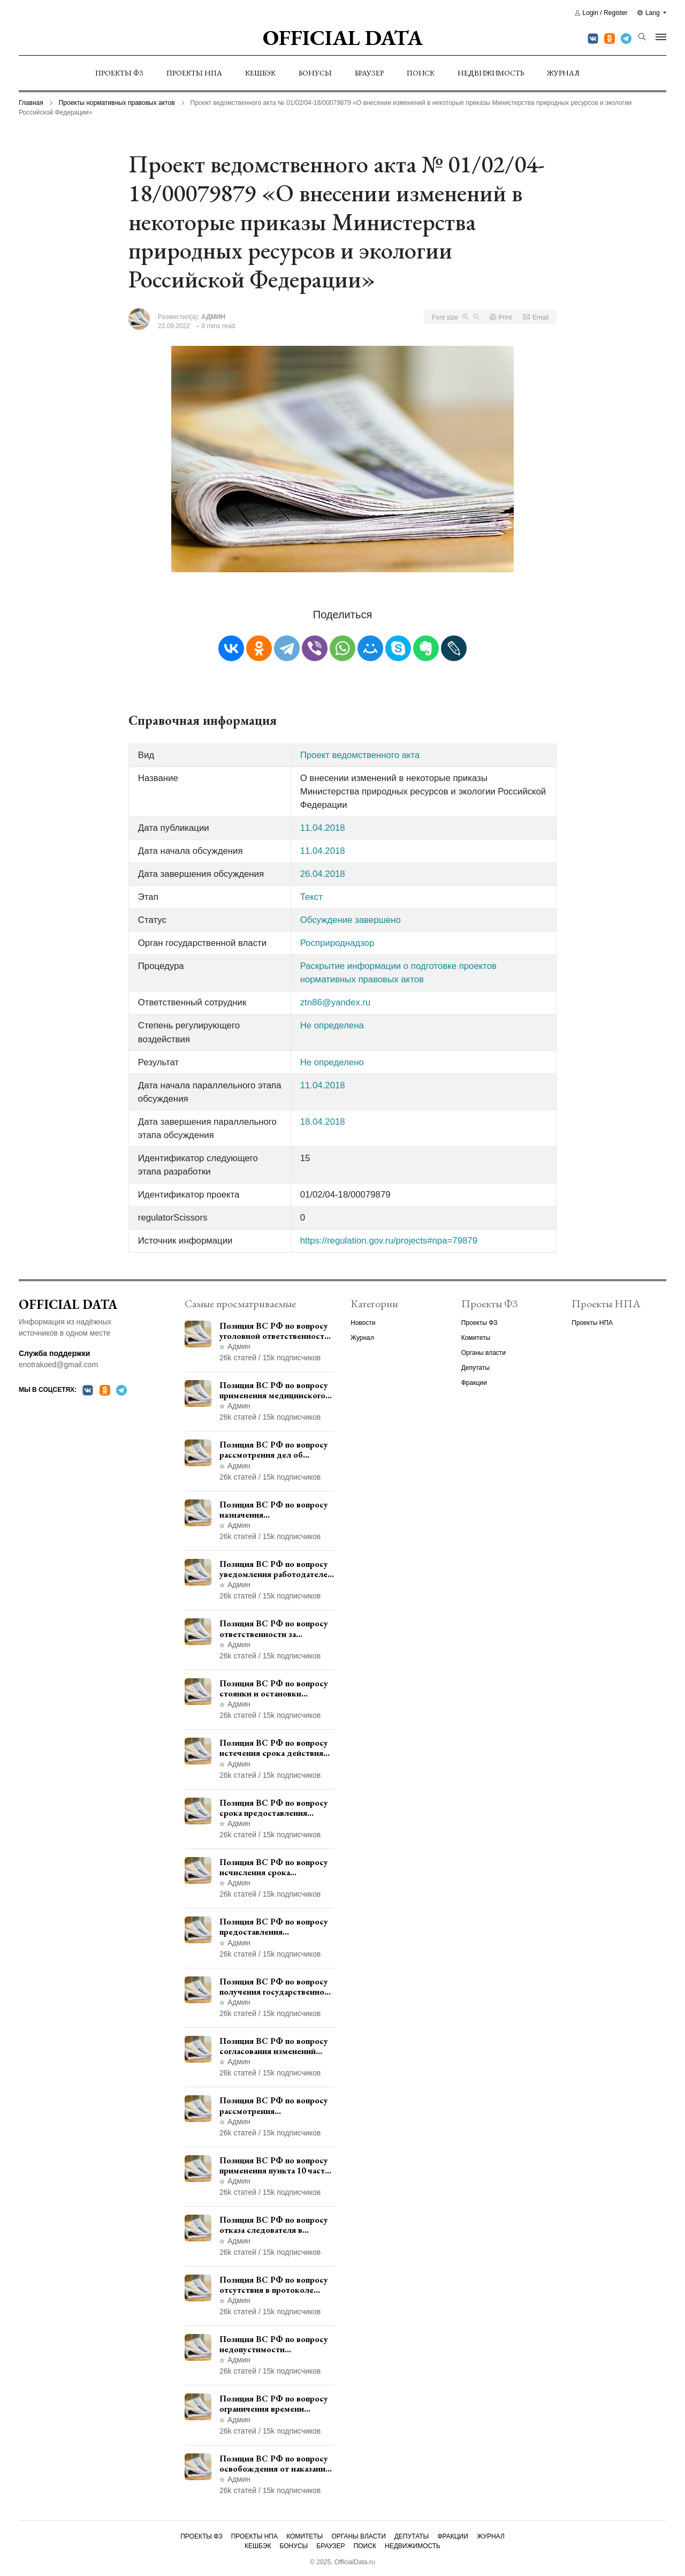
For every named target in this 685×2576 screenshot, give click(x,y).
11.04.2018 (322, 828)
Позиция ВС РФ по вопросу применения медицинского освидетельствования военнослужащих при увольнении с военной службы (273, 1390)
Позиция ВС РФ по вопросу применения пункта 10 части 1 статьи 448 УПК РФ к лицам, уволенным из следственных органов (274, 2165)
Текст (311, 897)
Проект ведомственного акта (360, 755)
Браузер (369, 73)
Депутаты (475, 1368)
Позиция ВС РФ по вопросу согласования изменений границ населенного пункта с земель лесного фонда (275, 2046)
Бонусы (315, 73)
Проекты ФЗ (119, 73)
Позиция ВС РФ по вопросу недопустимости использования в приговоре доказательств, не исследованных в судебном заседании (273, 2344)
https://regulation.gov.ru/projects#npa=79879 (388, 1241)
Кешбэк (260, 73)
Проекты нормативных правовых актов (117, 103)
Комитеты (475, 1338)
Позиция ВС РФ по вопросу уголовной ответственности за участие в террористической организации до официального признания (274, 1331)
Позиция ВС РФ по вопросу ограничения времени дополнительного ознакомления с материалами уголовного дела (276, 2403)
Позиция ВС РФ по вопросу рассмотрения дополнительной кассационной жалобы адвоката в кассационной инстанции (273, 2105)
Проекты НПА (194, 73)
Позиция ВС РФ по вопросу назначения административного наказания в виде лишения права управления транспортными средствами (274, 1509)
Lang (649, 13)
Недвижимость (491, 73)
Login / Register (601, 13)
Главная (31, 103)
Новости (363, 1323)
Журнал (563, 73)
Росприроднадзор (337, 943)
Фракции (474, 1383)
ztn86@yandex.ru (335, 1002)
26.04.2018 (322, 874)
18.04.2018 (322, 1122)
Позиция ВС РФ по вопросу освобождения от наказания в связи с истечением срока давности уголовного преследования (274, 2463)
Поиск (421, 73)
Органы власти (483, 1353)
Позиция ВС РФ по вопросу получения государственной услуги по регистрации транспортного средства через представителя (274, 1986)
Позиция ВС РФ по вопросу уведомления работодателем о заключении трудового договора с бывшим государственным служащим (276, 1569)
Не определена (332, 1025)
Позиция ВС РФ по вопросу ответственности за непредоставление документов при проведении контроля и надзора (275, 1628)
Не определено (332, 1062)
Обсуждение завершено (350, 920)
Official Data (343, 37)
